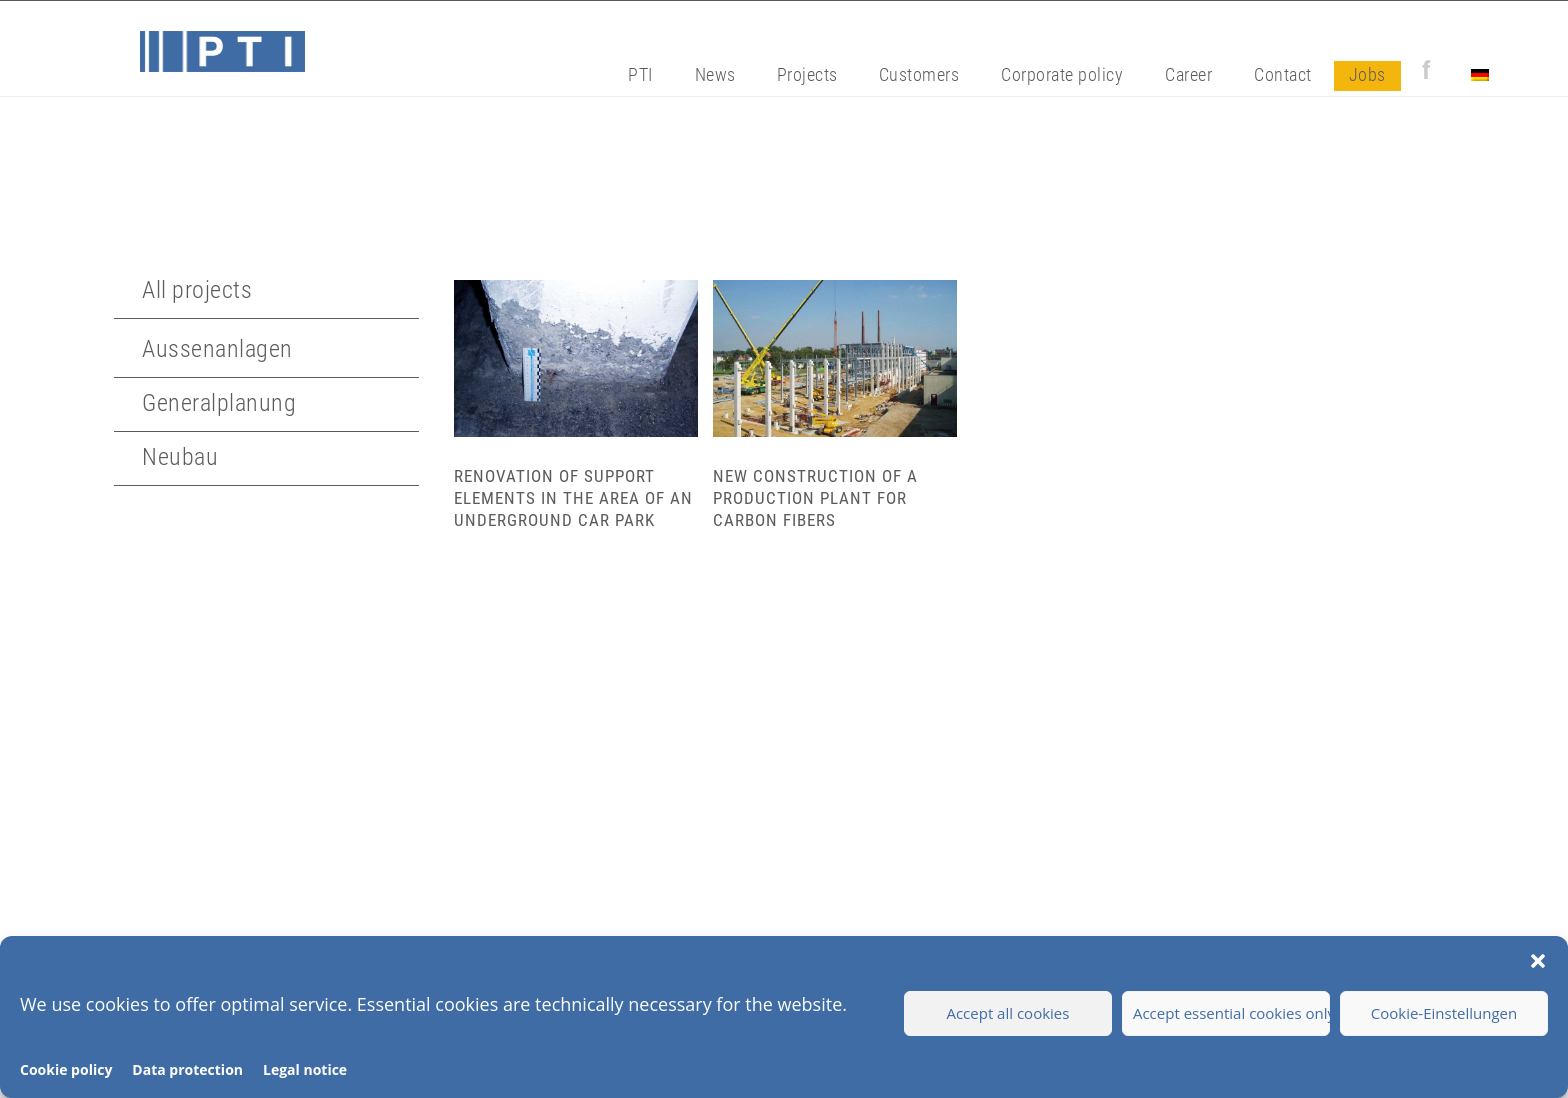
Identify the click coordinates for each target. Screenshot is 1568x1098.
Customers (919, 74)
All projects (197, 290)
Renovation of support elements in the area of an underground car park (573, 498)
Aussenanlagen (217, 349)
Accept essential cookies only (1231, 1013)
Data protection (187, 1069)
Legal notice (305, 1069)
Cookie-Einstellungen (1444, 1013)
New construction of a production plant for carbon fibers (815, 498)
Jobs (1367, 74)
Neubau (180, 457)
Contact (1283, 74)
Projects (807, 74)
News (715, 74)
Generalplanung (219, 403)
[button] (1538, 961)
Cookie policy (66, 1069)
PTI (640, 74)
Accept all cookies (1007, 1013)
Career (1188, 74)
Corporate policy (1062, 74)
